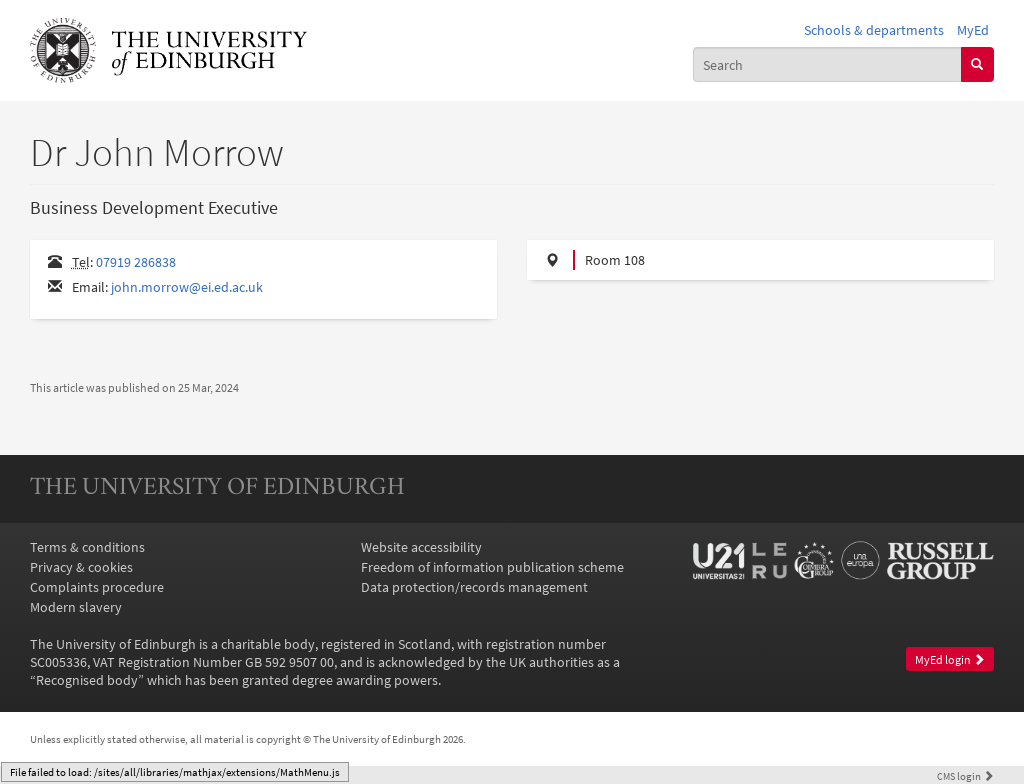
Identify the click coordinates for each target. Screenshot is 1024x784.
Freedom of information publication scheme (492, 567)
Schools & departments (874, 30)
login (965, 776)
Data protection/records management (474, 587)
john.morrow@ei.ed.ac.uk (187, 287)
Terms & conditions (87, 547)
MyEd (973, 30)
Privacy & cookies (81, 567)
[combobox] (827, 64)
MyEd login (950, 659)
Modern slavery (76, 607)
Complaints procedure (97, 587)
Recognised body (87, 680)
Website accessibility (421, 547)
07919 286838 (136, 262)
